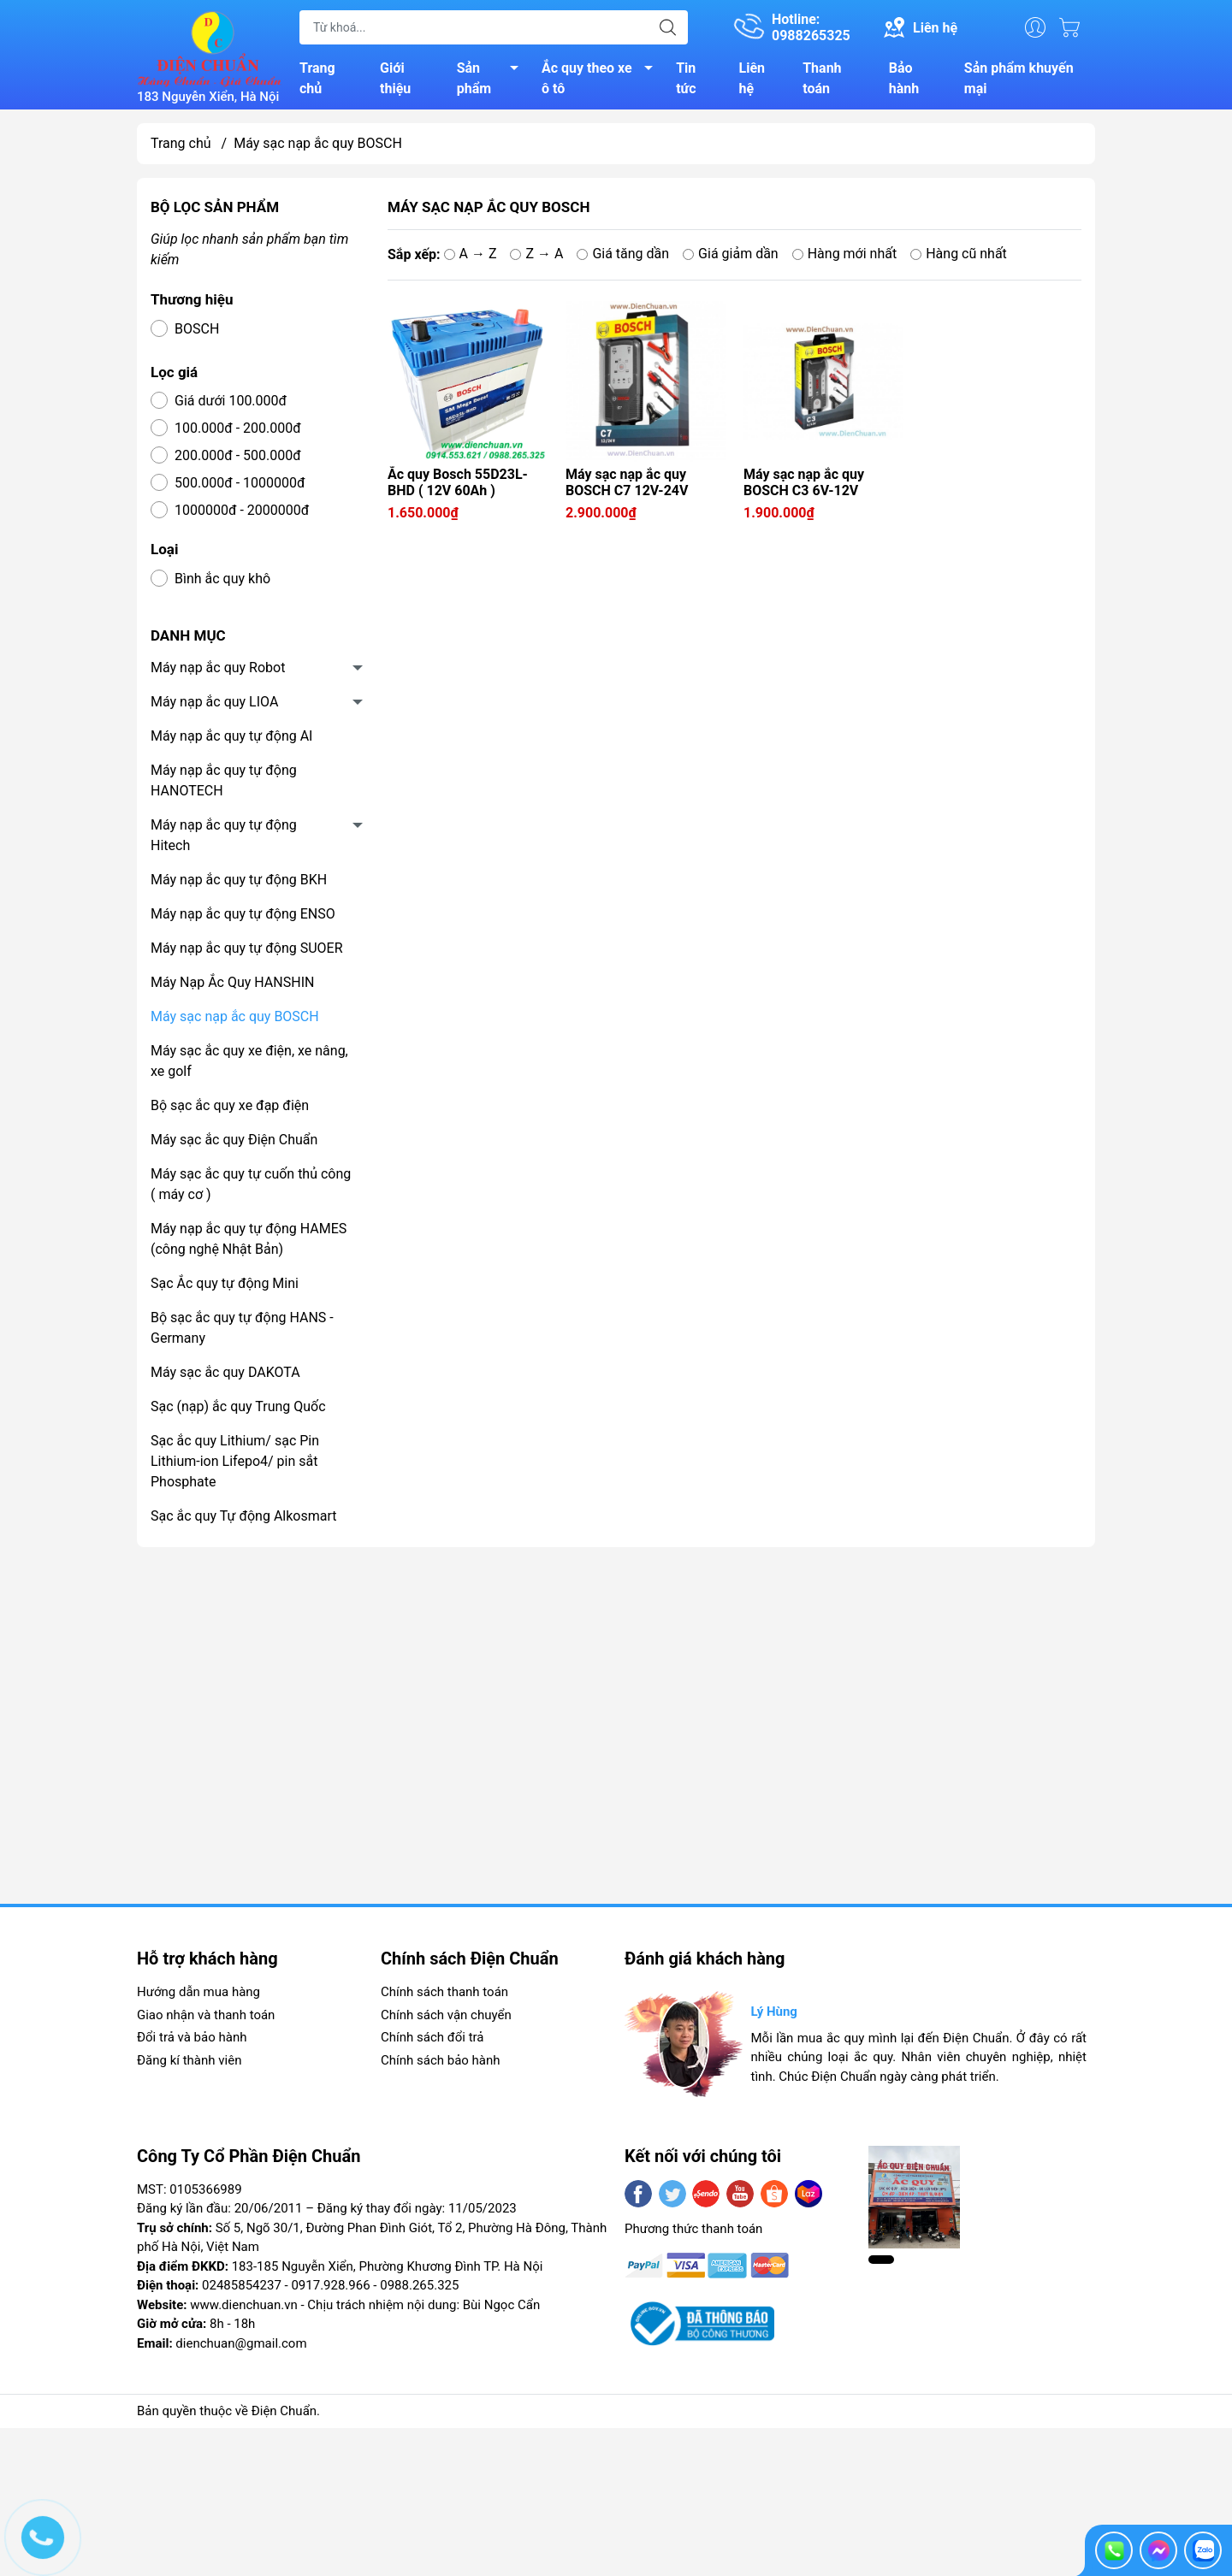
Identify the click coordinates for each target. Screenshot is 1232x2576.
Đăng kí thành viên (189, 2060)
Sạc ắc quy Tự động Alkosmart (243, 1516)
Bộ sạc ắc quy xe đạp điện (230, 1105)
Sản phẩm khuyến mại (1019, 78)
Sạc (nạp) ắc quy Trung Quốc (238, 1406)
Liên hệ (752, 78)
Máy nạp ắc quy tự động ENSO (243, 914)
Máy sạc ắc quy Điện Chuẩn (234, 1139)
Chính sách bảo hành (440, 2060)
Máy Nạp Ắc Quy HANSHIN (232, 982)
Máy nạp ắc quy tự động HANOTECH (224, 780)
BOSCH (197, 329)
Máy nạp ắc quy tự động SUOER (247, 948)
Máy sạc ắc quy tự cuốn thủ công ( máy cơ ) (251, 1184)
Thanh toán (822, 78)
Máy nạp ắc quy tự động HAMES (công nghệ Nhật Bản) (248, 1238)
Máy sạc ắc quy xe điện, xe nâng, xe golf (249, 1061)
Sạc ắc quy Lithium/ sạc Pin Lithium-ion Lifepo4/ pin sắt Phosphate (235, 1461)
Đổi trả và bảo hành (191, 2037)
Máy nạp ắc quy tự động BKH (239, 879)
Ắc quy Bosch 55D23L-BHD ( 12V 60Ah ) (458, 482)
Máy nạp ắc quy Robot (218, 667)
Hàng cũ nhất (958, 253)
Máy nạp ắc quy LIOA (214, 702)
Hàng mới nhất (844, 253)
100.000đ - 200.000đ (238, 428)
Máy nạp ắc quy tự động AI (231, 736)
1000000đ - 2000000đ (242, 510)
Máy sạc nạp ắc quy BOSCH (235, 1016)
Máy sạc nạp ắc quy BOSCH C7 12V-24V (627, 482)
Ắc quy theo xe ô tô (602, 78)
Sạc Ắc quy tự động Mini (225, 1283)
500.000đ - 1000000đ (240, 483)
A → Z (470, 253)
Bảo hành (904, 78)
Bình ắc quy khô (222, 578)
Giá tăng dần (623, 253)
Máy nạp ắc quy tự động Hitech (224, 835)
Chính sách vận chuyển (446, 2015)
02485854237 (241, 2285)
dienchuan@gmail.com (240, 2343)
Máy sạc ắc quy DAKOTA (225, 1372)
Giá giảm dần (731, 253)
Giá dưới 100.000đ (231, 401)
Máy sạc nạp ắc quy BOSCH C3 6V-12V (803, 482)
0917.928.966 (330, 2285)
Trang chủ (317, 78)
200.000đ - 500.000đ (238, 455)
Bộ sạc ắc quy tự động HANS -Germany (242, 1327)
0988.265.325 (419, 2285)
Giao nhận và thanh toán (206, 2015)
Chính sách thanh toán (444, 1992)
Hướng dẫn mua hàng (198, 1992)
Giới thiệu (395, 78)
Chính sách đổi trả (432, 2037)
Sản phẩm (492, 78)
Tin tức (686, 78)
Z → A (536, 253)
